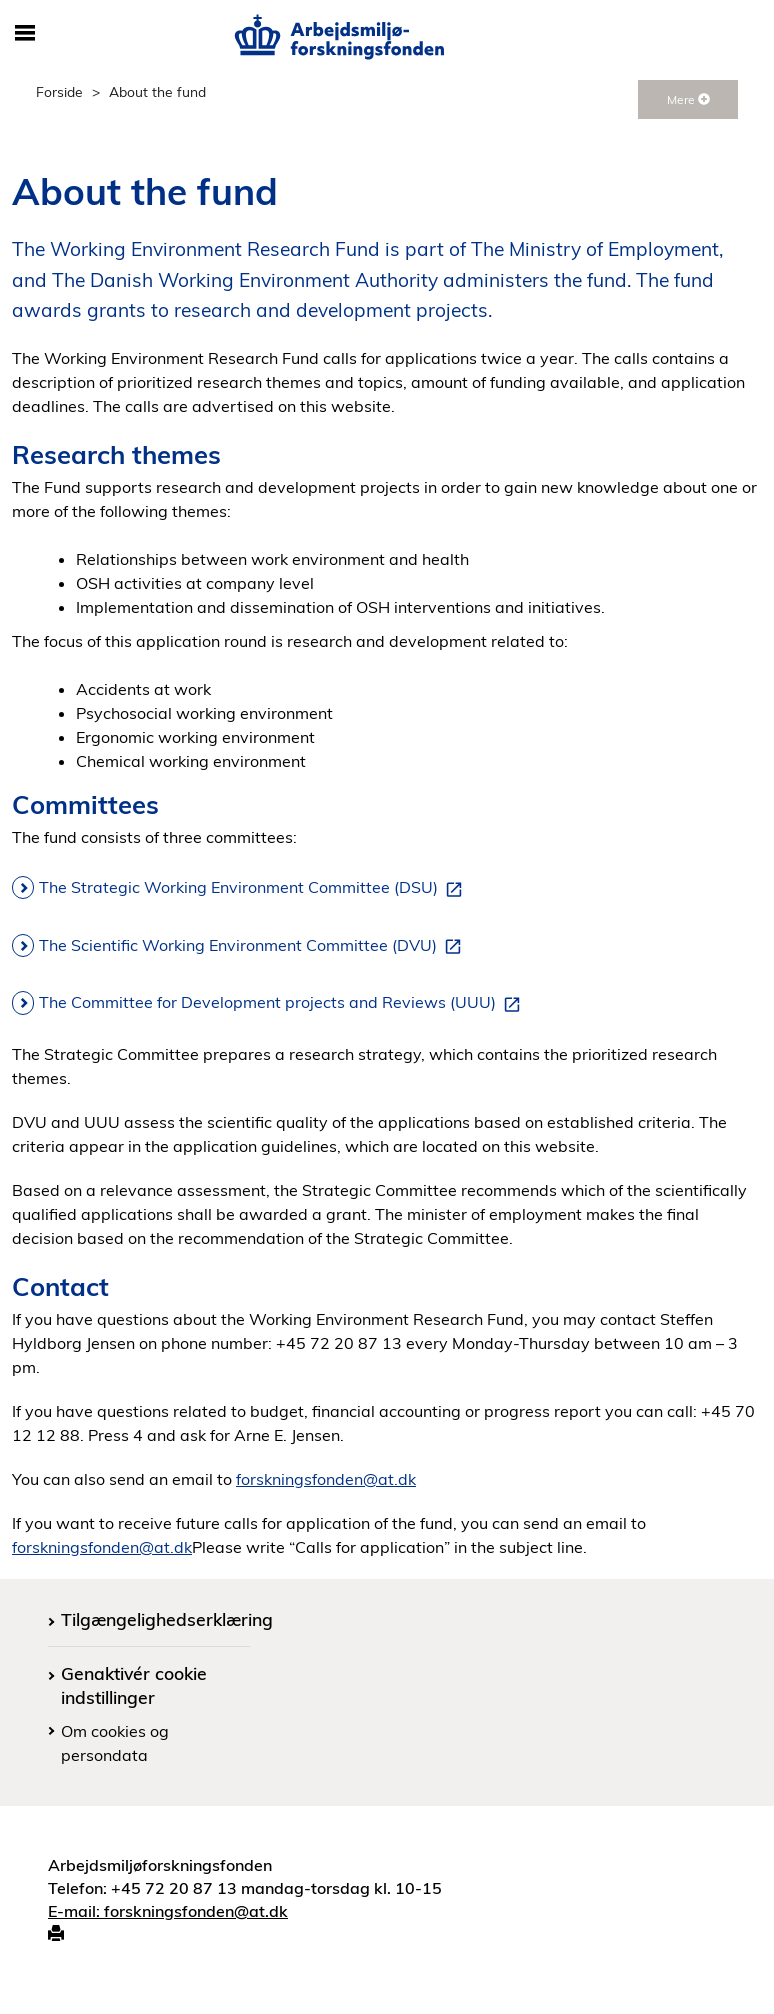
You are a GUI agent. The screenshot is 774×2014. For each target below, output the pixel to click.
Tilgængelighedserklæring (167, 1619)
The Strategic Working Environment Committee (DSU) (254, 888)
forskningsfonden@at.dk (326, 1479)
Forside (59, 91)
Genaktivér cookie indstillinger (134, 1684)
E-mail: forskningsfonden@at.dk (168, 1911)
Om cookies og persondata (115, 1743)
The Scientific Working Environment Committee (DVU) (254, 946)
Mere (688, 99)
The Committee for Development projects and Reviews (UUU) (283, 1003)
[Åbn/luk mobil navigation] (25, 34)
